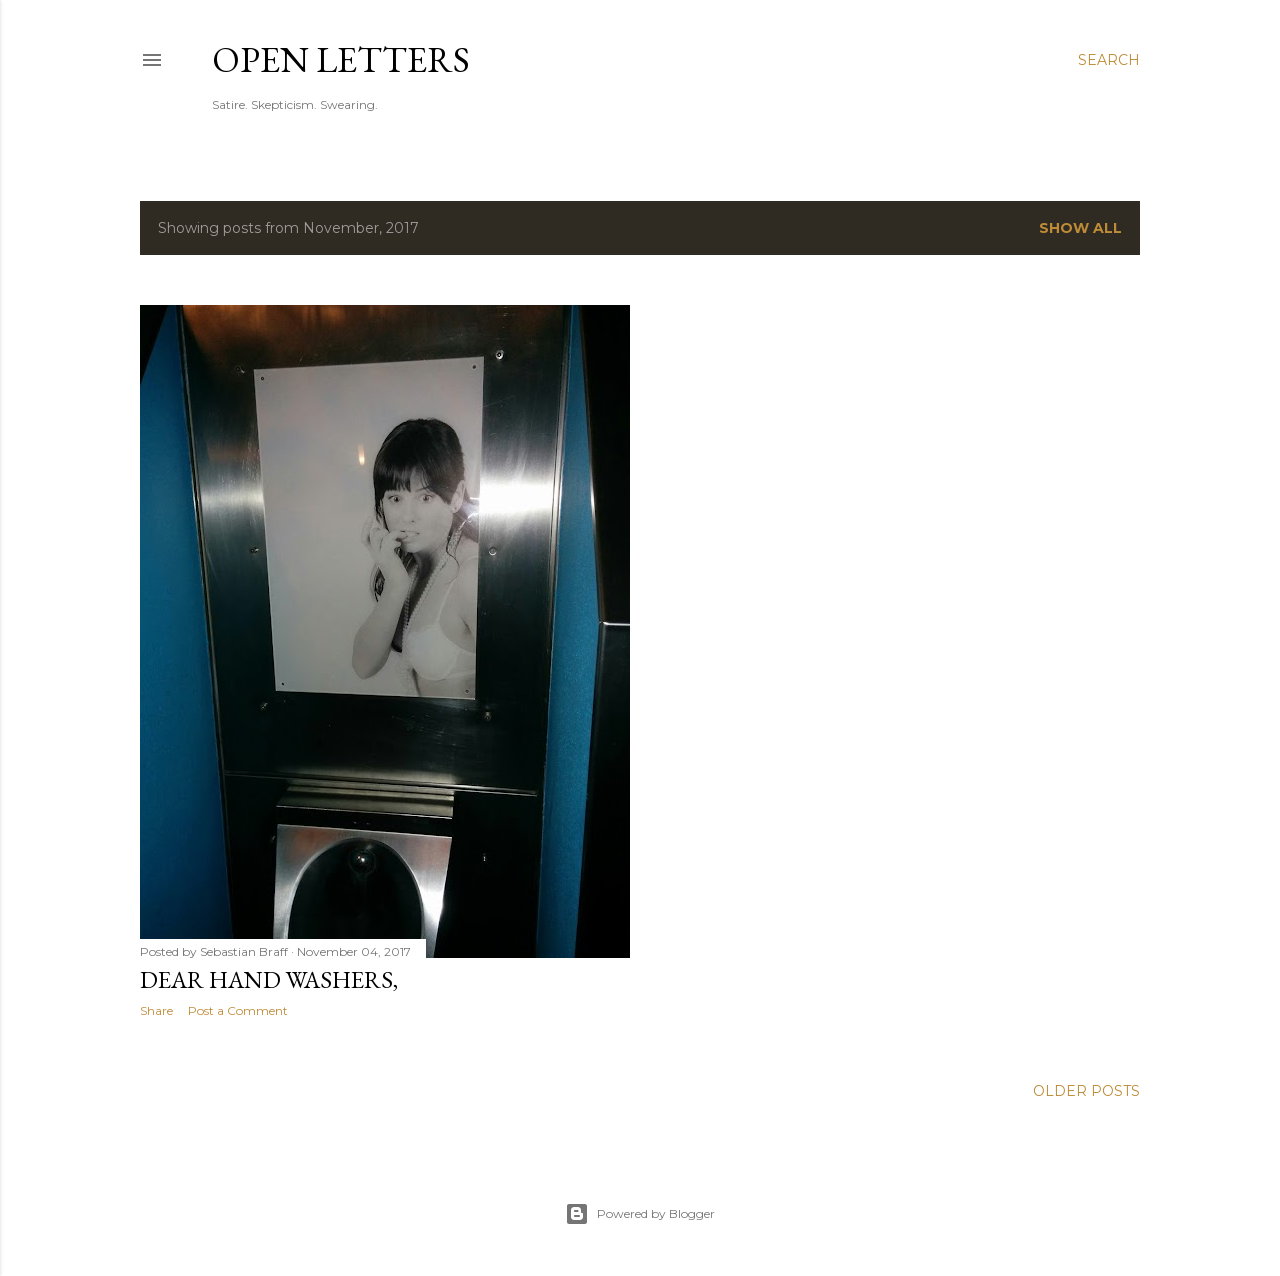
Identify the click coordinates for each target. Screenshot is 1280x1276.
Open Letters (341, 59)
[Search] (1109, 60)
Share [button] (156, 1010)
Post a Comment (238, 1010)
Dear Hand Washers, (269, 979)
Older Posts (1086, 1091)
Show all (1080, 228)
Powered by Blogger (640, 1214)
